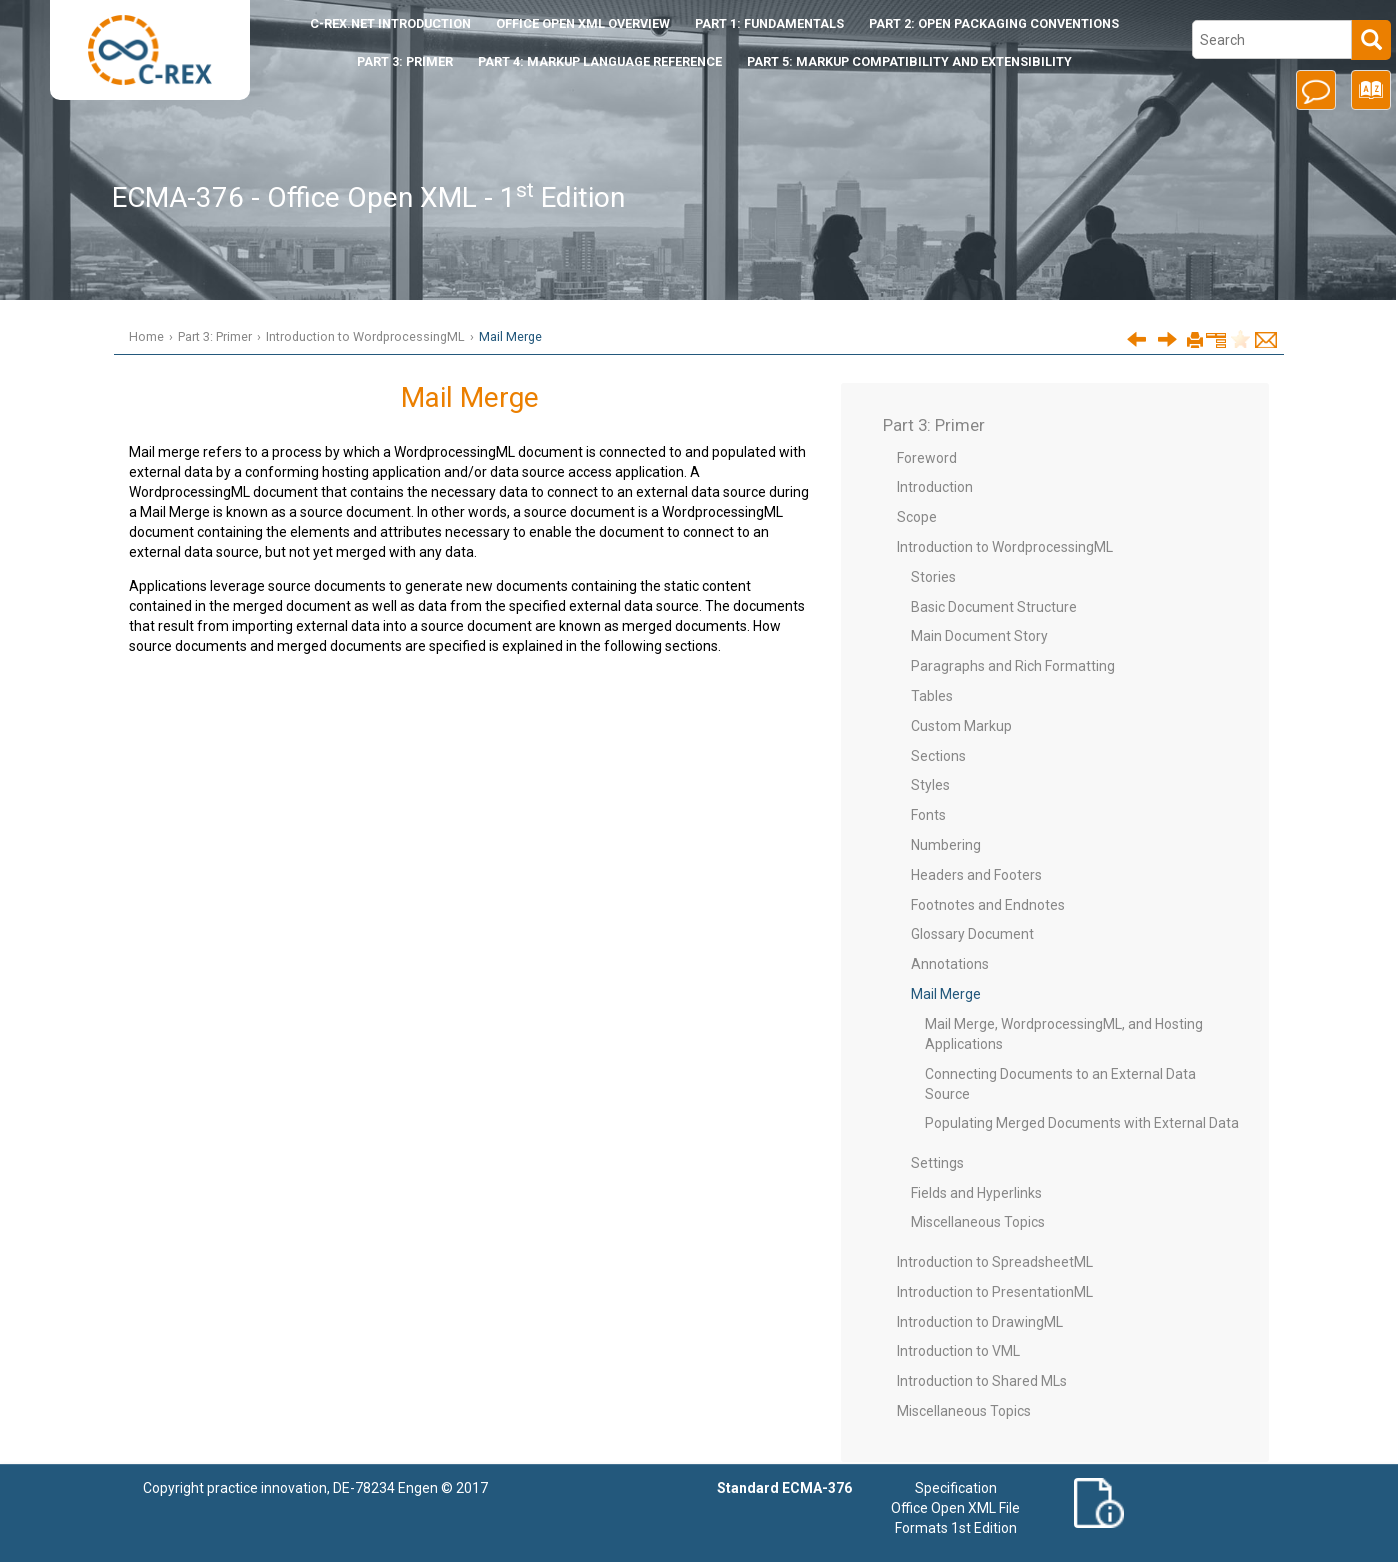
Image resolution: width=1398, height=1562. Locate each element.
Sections (938, 756)
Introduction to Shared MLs (982, 1381)
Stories (933, 577)
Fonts (928, 815)
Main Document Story (979, 636)
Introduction (390, 23)
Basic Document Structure (994, 607)
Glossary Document (972, 934)
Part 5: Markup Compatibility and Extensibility (909, 61)
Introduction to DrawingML (980, 1322)
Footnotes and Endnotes (988, 905)
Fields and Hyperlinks (976, 1193)
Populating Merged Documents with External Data (1082, 1123)
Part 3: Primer (405, 61)
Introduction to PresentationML (995, 1292)
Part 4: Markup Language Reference (600, 61)
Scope (917, 517)
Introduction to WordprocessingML (365, 336)
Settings (937, 1163)
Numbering (946, 845)
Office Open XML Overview (583, 23)
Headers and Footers (976, 875)
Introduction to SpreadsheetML (995, 1262)
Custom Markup (961, 726)
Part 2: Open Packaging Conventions (994, 23)
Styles (930, 785)
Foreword (927, 458)
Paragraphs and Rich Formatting (1013, 666)
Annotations (950, 964)
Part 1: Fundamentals (769, 23)
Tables (932, 696)
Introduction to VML (958, 1351)
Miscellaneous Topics (978, 1222)
